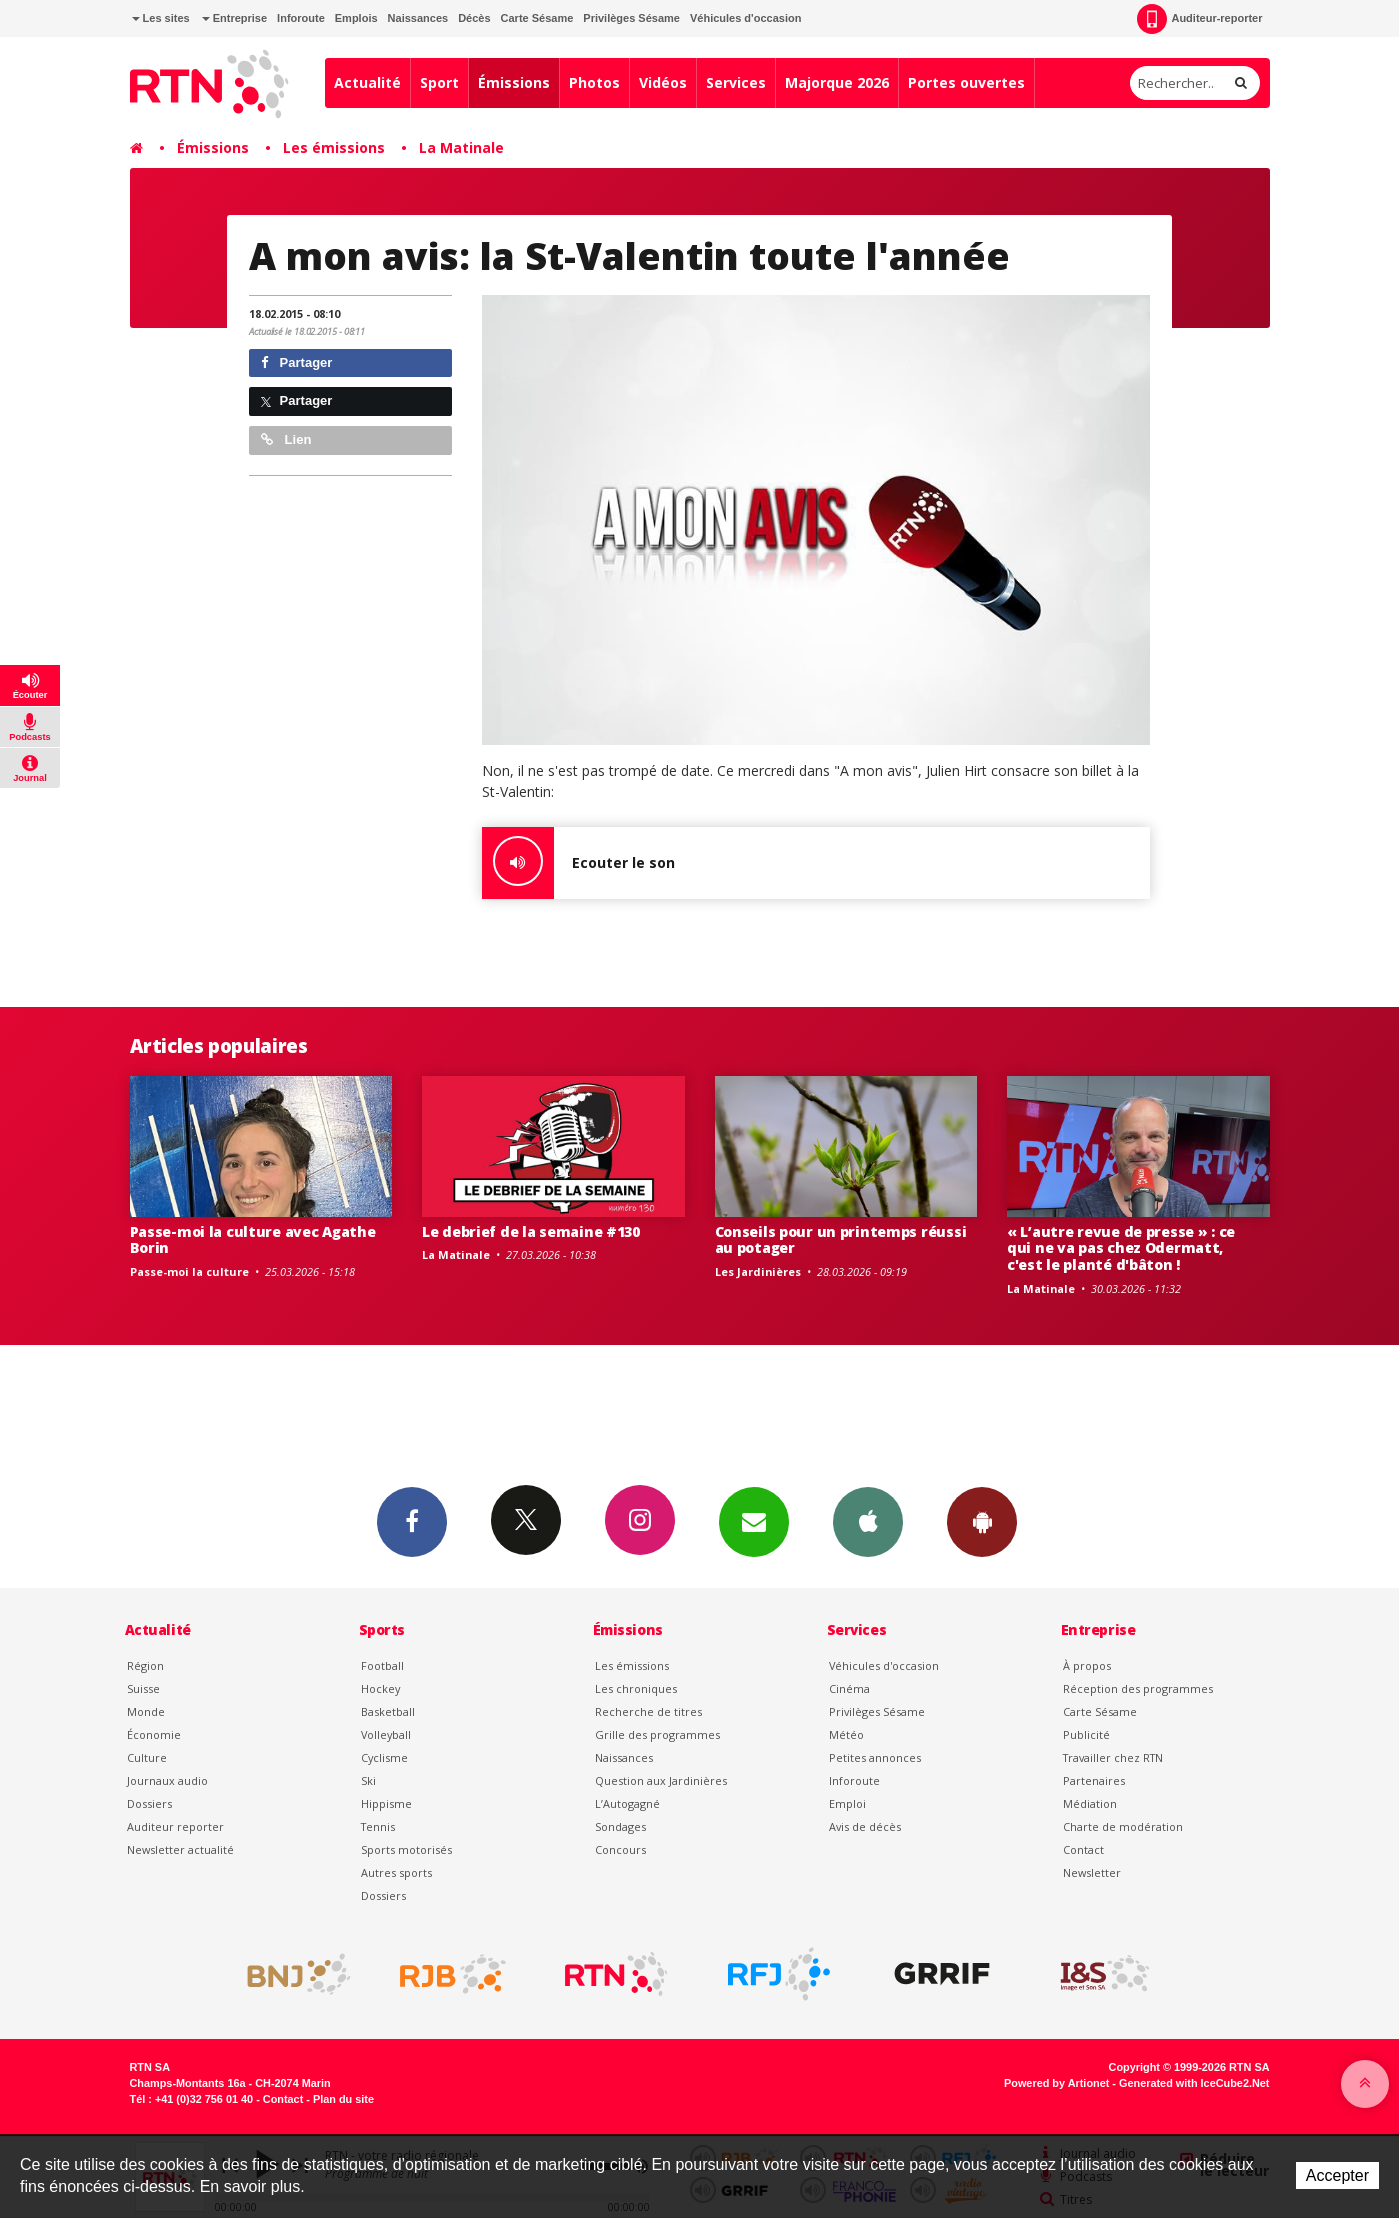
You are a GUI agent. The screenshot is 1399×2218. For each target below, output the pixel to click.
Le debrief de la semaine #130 (531, 1231)
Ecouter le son (578, 863)
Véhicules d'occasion (745, 18)
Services (736, 82)
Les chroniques (636, 1688)
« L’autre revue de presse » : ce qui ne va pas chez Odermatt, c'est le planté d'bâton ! (1121, 1248)
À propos (1087, 1665)
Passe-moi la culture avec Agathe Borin (253, 1240)
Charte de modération (1123, 1826)
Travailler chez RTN (1113, 1757)
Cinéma (849, 1688)
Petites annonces (875, 1757)
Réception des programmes (1138, 1688)
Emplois (356, 18)
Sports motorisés (406, 1849)
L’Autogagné (627, 1803)
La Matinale (461, 147)
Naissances (418, 18)
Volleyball (386, 1734)
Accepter (1337, 2175)
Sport (439, 82)
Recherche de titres (648, 1711)
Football (382, 1665)
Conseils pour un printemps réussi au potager (841, 1240)
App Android (982, 1521)
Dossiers (149, 1803)
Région (145, 1665)
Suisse (143, 1688)
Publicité (1086, 1734)
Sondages (620, 1826)
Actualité (367, 82)
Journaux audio (167, 1780)
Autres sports (396, 1872)
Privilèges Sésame (631, 18)
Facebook (412, 1521)
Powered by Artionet (1056, 2083)
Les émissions (334, 147)
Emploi (847, 1803)
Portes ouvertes (966, 82)
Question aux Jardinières (661, 1780)
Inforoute (301, 18)
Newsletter (1092, 1872)
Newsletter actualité (180, 1849)
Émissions (514, 82)
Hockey (380, 1688)
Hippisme (386, 1803)
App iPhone (868, 1521)
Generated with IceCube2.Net (1194, 2083)
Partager (296, 362)
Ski (368, 1780)
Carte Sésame (537, 18)
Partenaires (1094, 1780)
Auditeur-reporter (1199, 19)
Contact (1083, 1849)
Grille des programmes (657, 1734)
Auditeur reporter (175, 1826)
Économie (154, 1734)
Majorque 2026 (837, 82)
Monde (146, 1711)
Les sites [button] (161, 18)
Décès (474, 18)
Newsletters (754, 1521)
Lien (286, 439)
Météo (846, 1734)
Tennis (378, 1826)
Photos (594, 82)
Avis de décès (865, 1826)
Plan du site (343, 2099)
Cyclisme (384, 1757)
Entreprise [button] (234, 18)
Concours (620, 1849)
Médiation (1090, 1803)
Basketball (388, 1711)
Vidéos (663, 82)
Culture (147, 1757)
